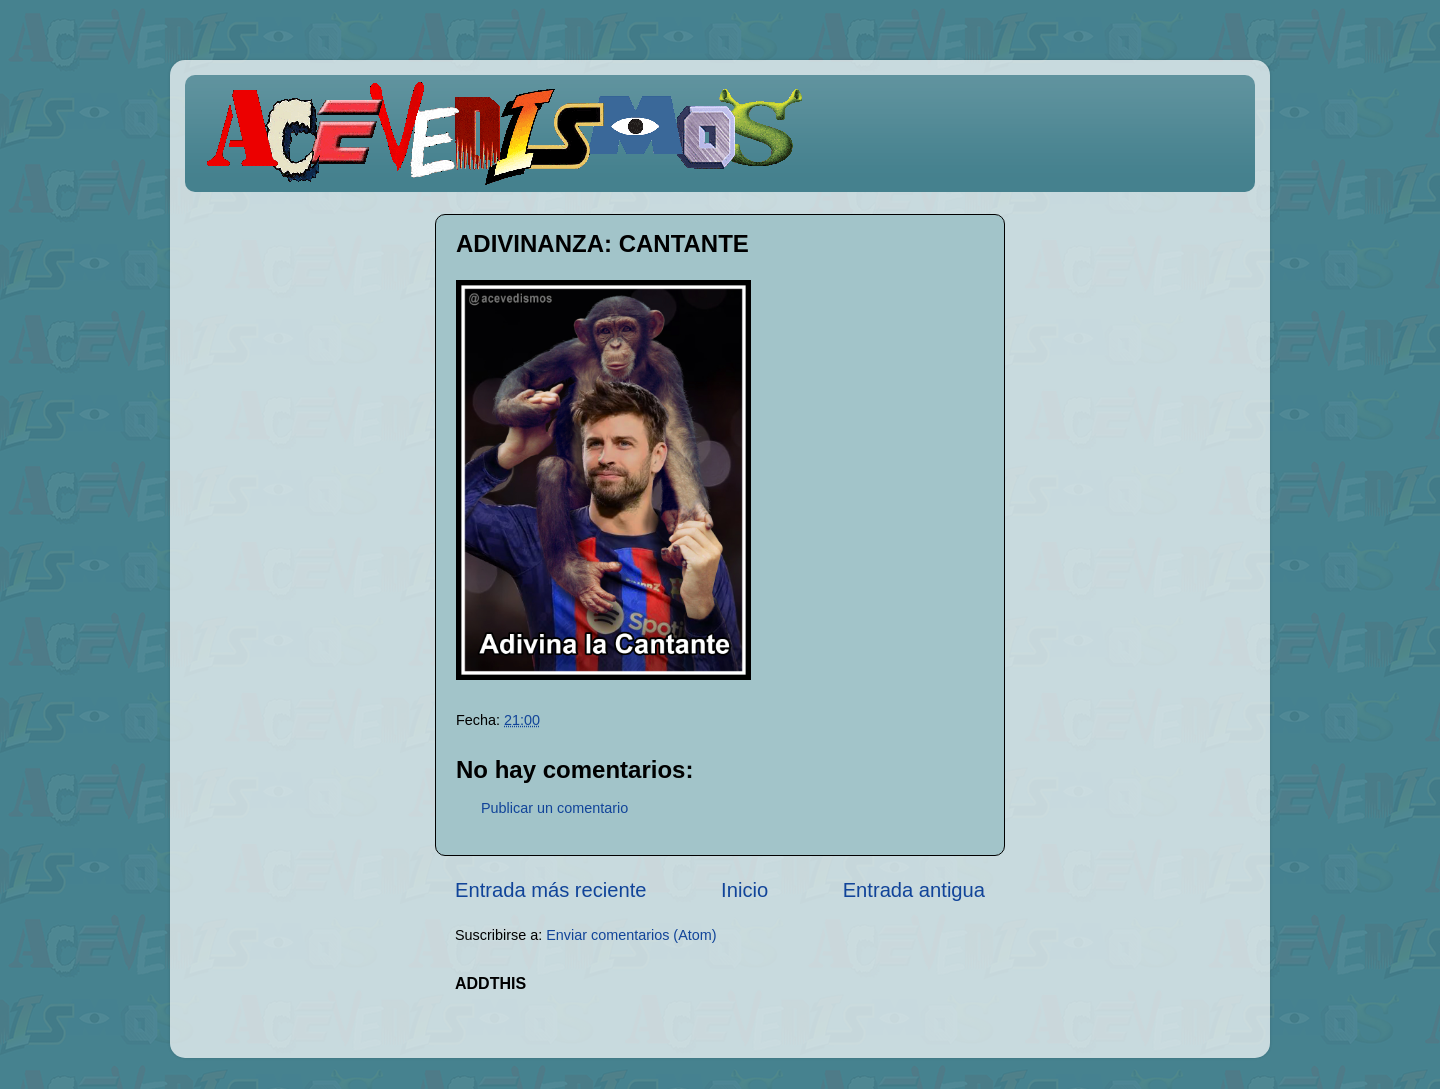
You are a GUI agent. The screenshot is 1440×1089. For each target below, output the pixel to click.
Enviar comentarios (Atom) (631, 935)
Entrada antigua (914, 890)
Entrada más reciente (551, 890)
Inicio (744, 890)
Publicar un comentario (554, 808)
